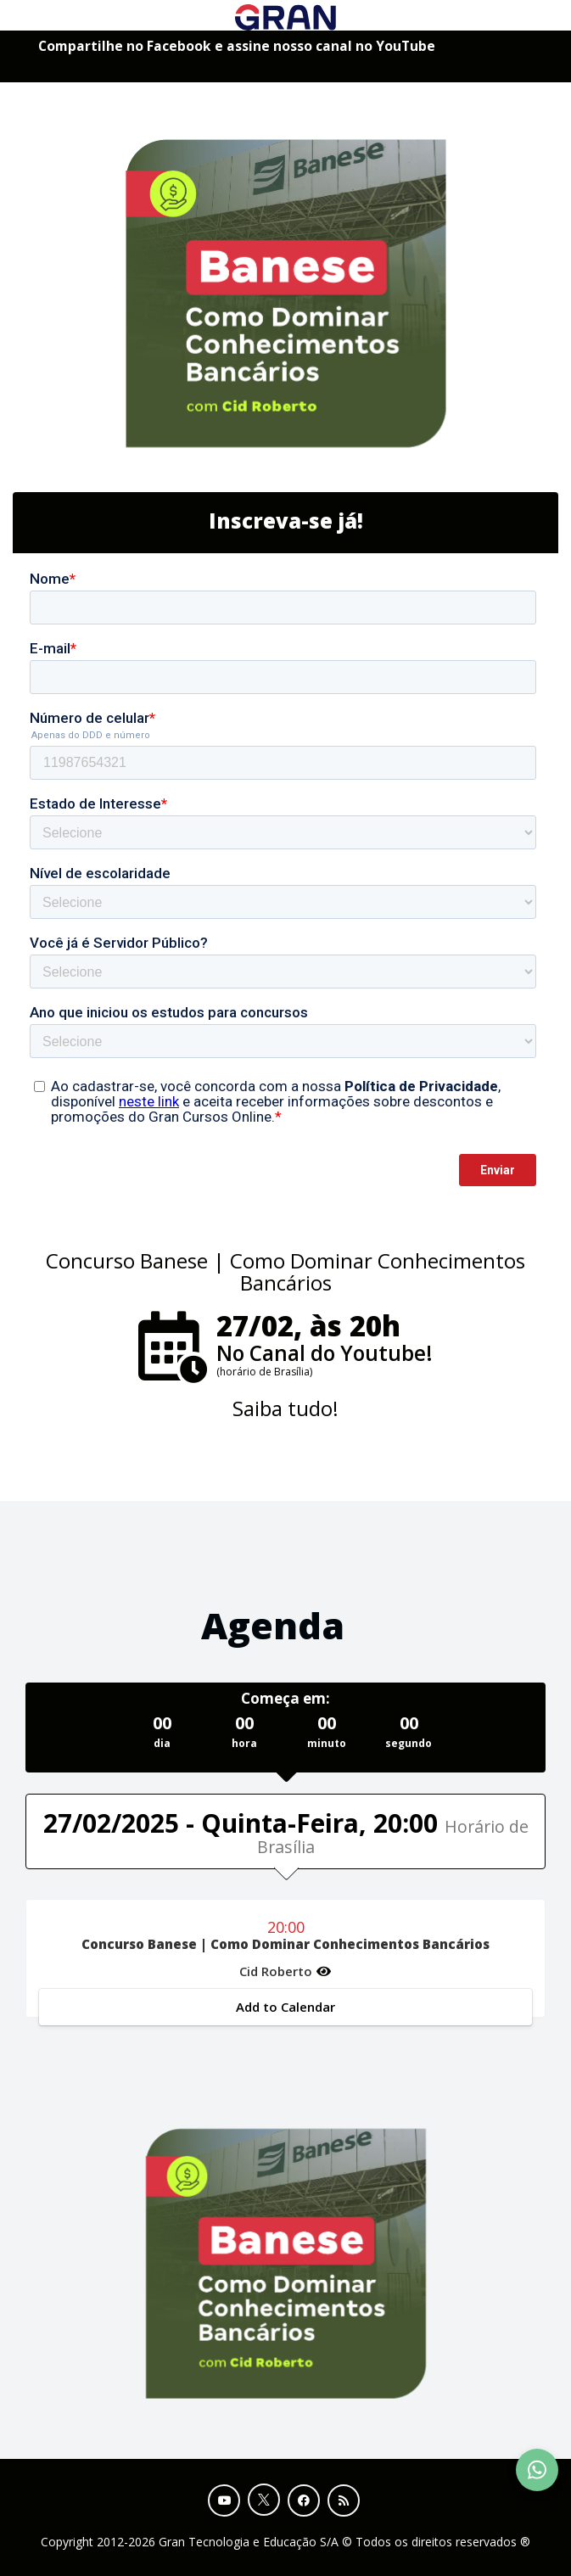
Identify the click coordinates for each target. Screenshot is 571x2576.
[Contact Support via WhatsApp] (537, 2470)
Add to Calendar (285, 2006)
